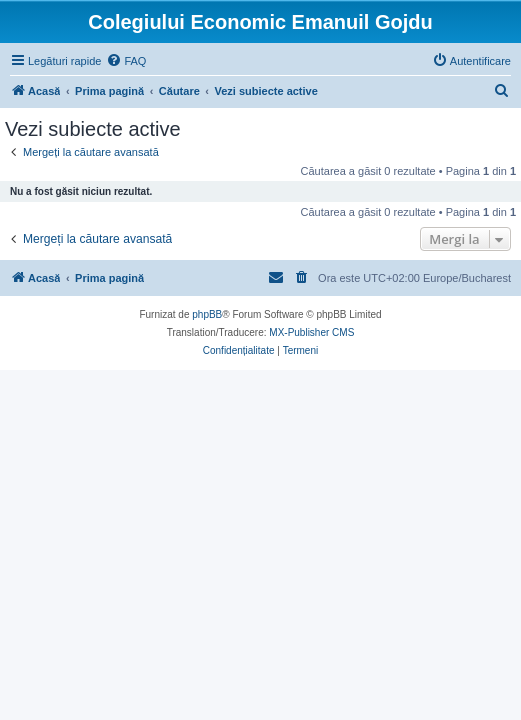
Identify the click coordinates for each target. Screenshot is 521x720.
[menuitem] (126, 61)
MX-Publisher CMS (311, 332)
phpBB (207, 314)
